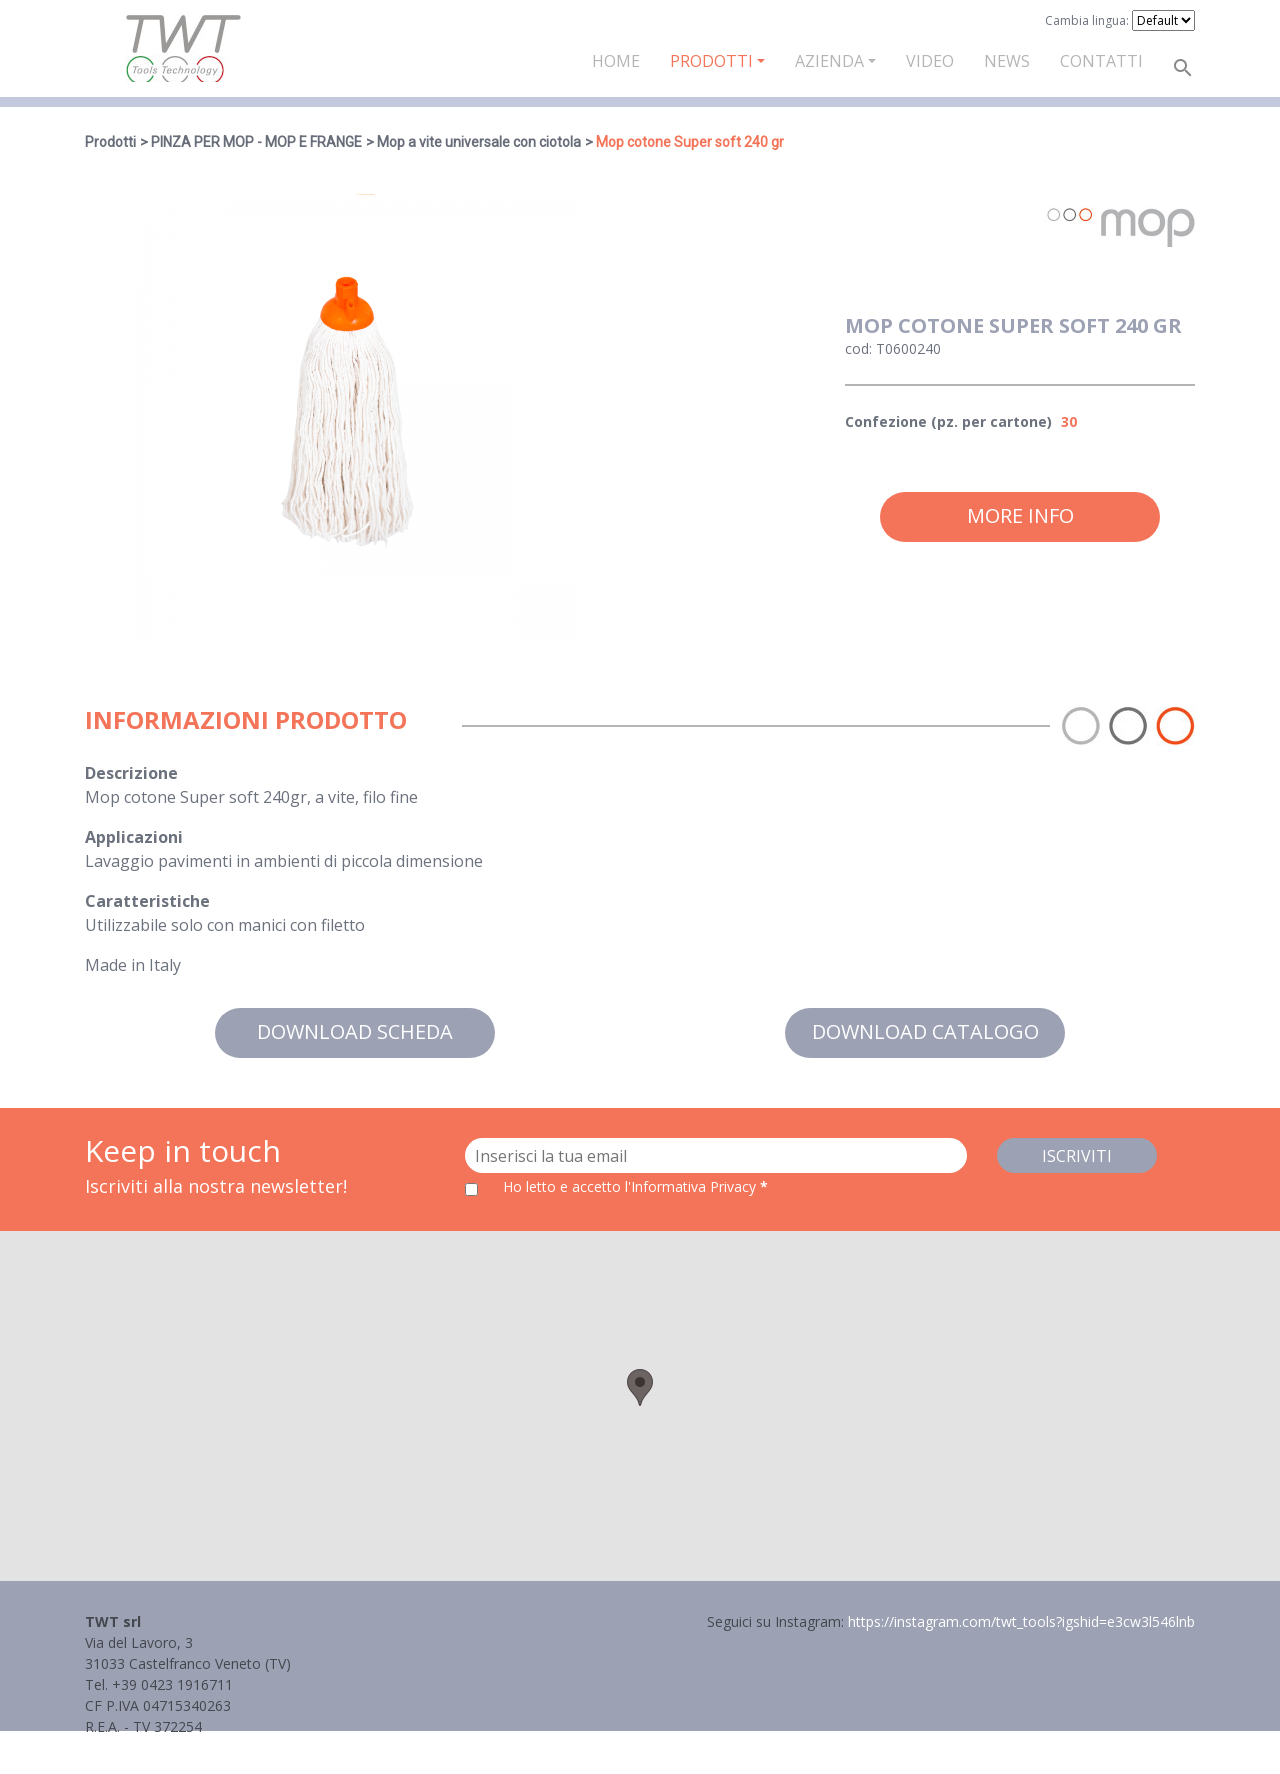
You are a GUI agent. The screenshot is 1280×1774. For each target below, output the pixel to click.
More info (1020, 515)
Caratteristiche (147, 901)
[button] (640, 1387)
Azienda (829, 61)
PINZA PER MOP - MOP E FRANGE (256, 142)
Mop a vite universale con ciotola (479, 142)
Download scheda (355, 1031)
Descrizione (131, 773)
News (1007, 61)
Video (930, 61)
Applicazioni (134, 837)
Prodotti (711, 61)
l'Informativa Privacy (692, 1186)
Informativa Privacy (147, 1747)
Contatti (1101, 61)
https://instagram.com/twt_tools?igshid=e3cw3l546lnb (1021, 1621)
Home (616, 61)
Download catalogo (925, 1031)
